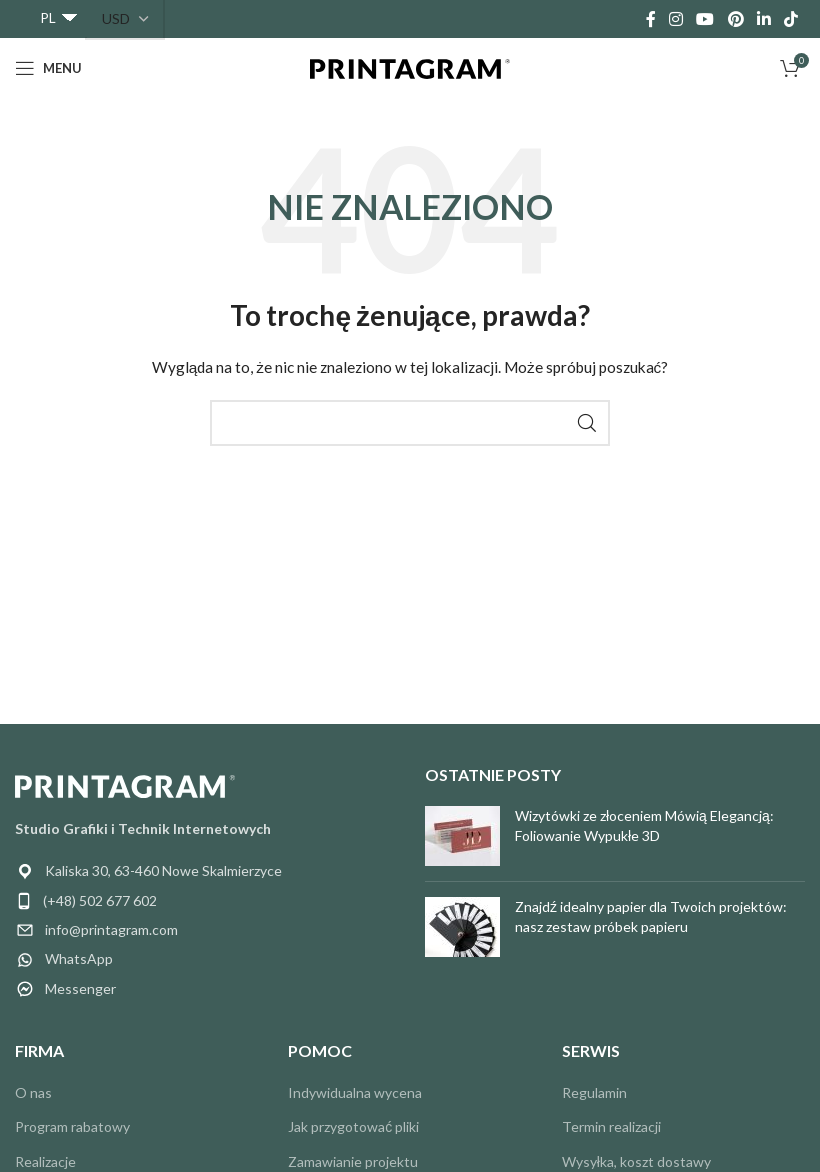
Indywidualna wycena (355, 1092)
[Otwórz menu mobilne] (48, 68)
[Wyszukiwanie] (410, 423)
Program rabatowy (72, 1126)
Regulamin (594, 1092)
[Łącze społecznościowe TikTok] (791, 19)
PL (48, 17)
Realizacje (45, 1161)
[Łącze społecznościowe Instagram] (675, 19)
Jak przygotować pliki (353, 1126)
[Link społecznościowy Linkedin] (763, 19)
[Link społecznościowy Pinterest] (735, 19)
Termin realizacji (611, 1126)
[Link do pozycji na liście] (205, 901)
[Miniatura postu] (462, 836)
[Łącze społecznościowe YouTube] (705, 19)
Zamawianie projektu (353, 1161)
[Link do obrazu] (125, 784)
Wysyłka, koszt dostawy (636, 1161)
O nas (33, 1092)
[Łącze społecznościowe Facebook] (650, 19)
